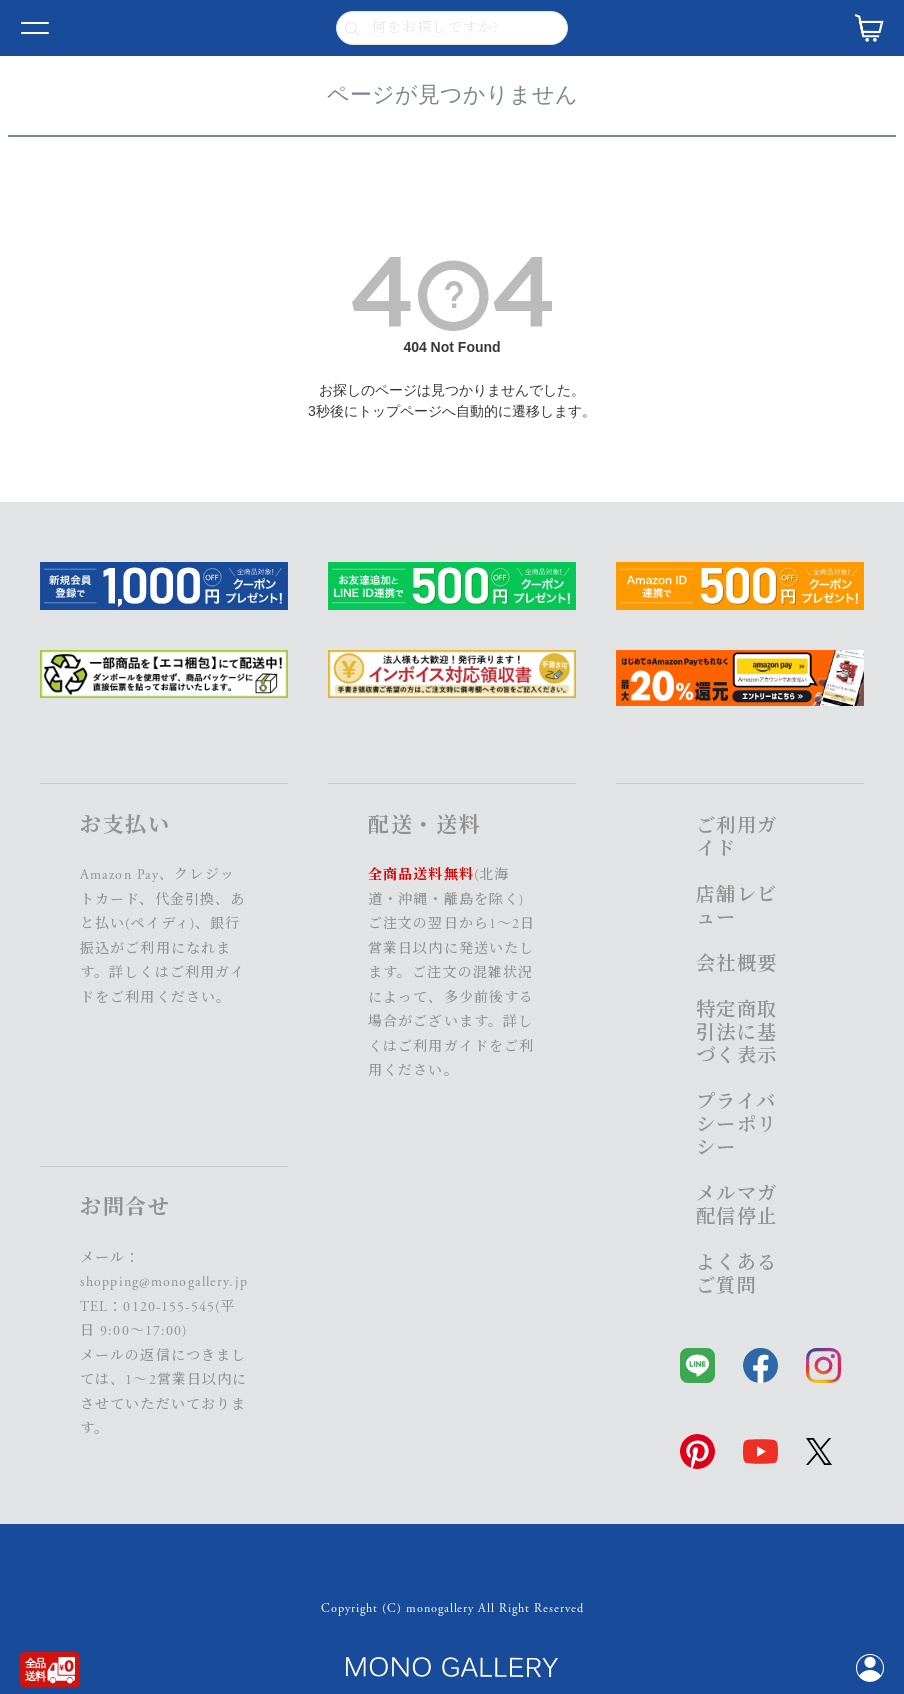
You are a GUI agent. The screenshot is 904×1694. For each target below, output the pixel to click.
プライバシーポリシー (737, 1125)
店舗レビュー (737, 907)
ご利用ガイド (443, 1047)
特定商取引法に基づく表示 (737, 1033)
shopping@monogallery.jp (164, 1282)
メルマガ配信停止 (737, 1206)
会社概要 (737, 964)
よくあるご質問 (737, 1275)
